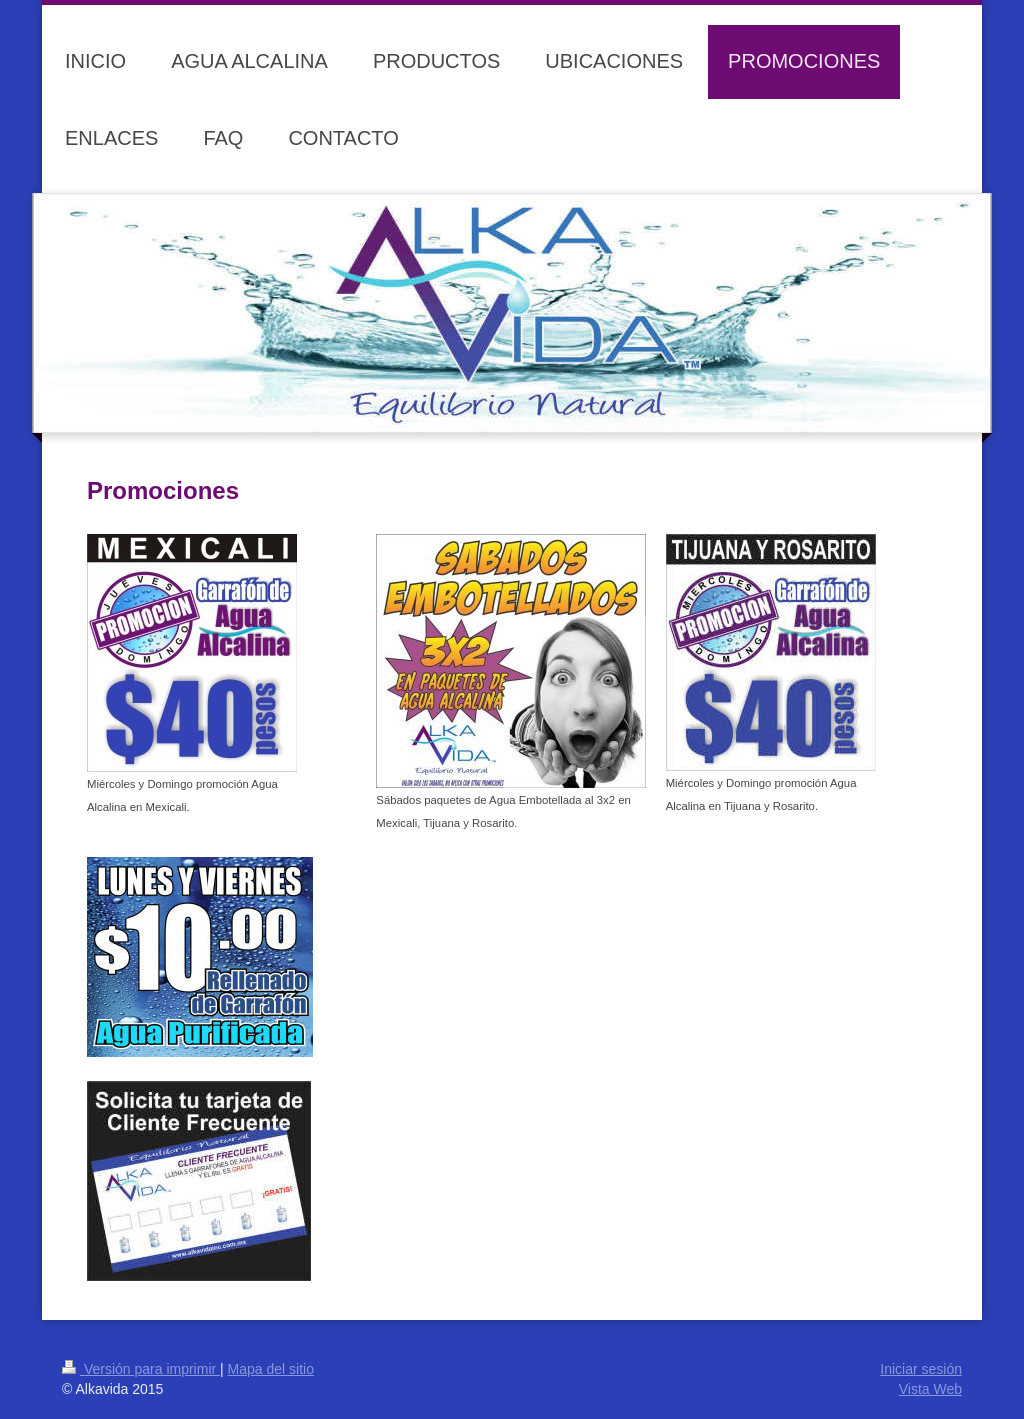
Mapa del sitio (271, 1369)
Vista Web (930, 1389)
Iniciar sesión (921, 1369)
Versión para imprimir (141, 1369)
